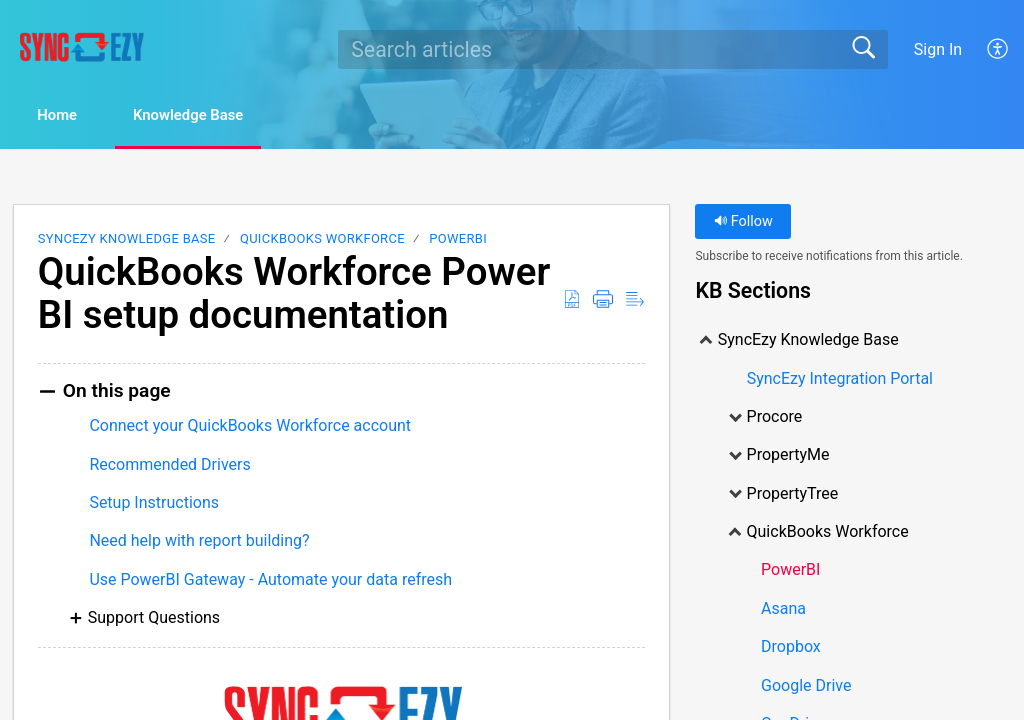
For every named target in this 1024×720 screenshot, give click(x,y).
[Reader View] (635, 301)
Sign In (938, 49)
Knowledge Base (220, 116)
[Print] (603, 301)
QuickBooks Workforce (322, 240)
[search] (613, 49)
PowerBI (458, 240)
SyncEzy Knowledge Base (127, 240)
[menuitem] (998, 49)
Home (69, 116)
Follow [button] (743, 223)
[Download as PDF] (572, 301)
